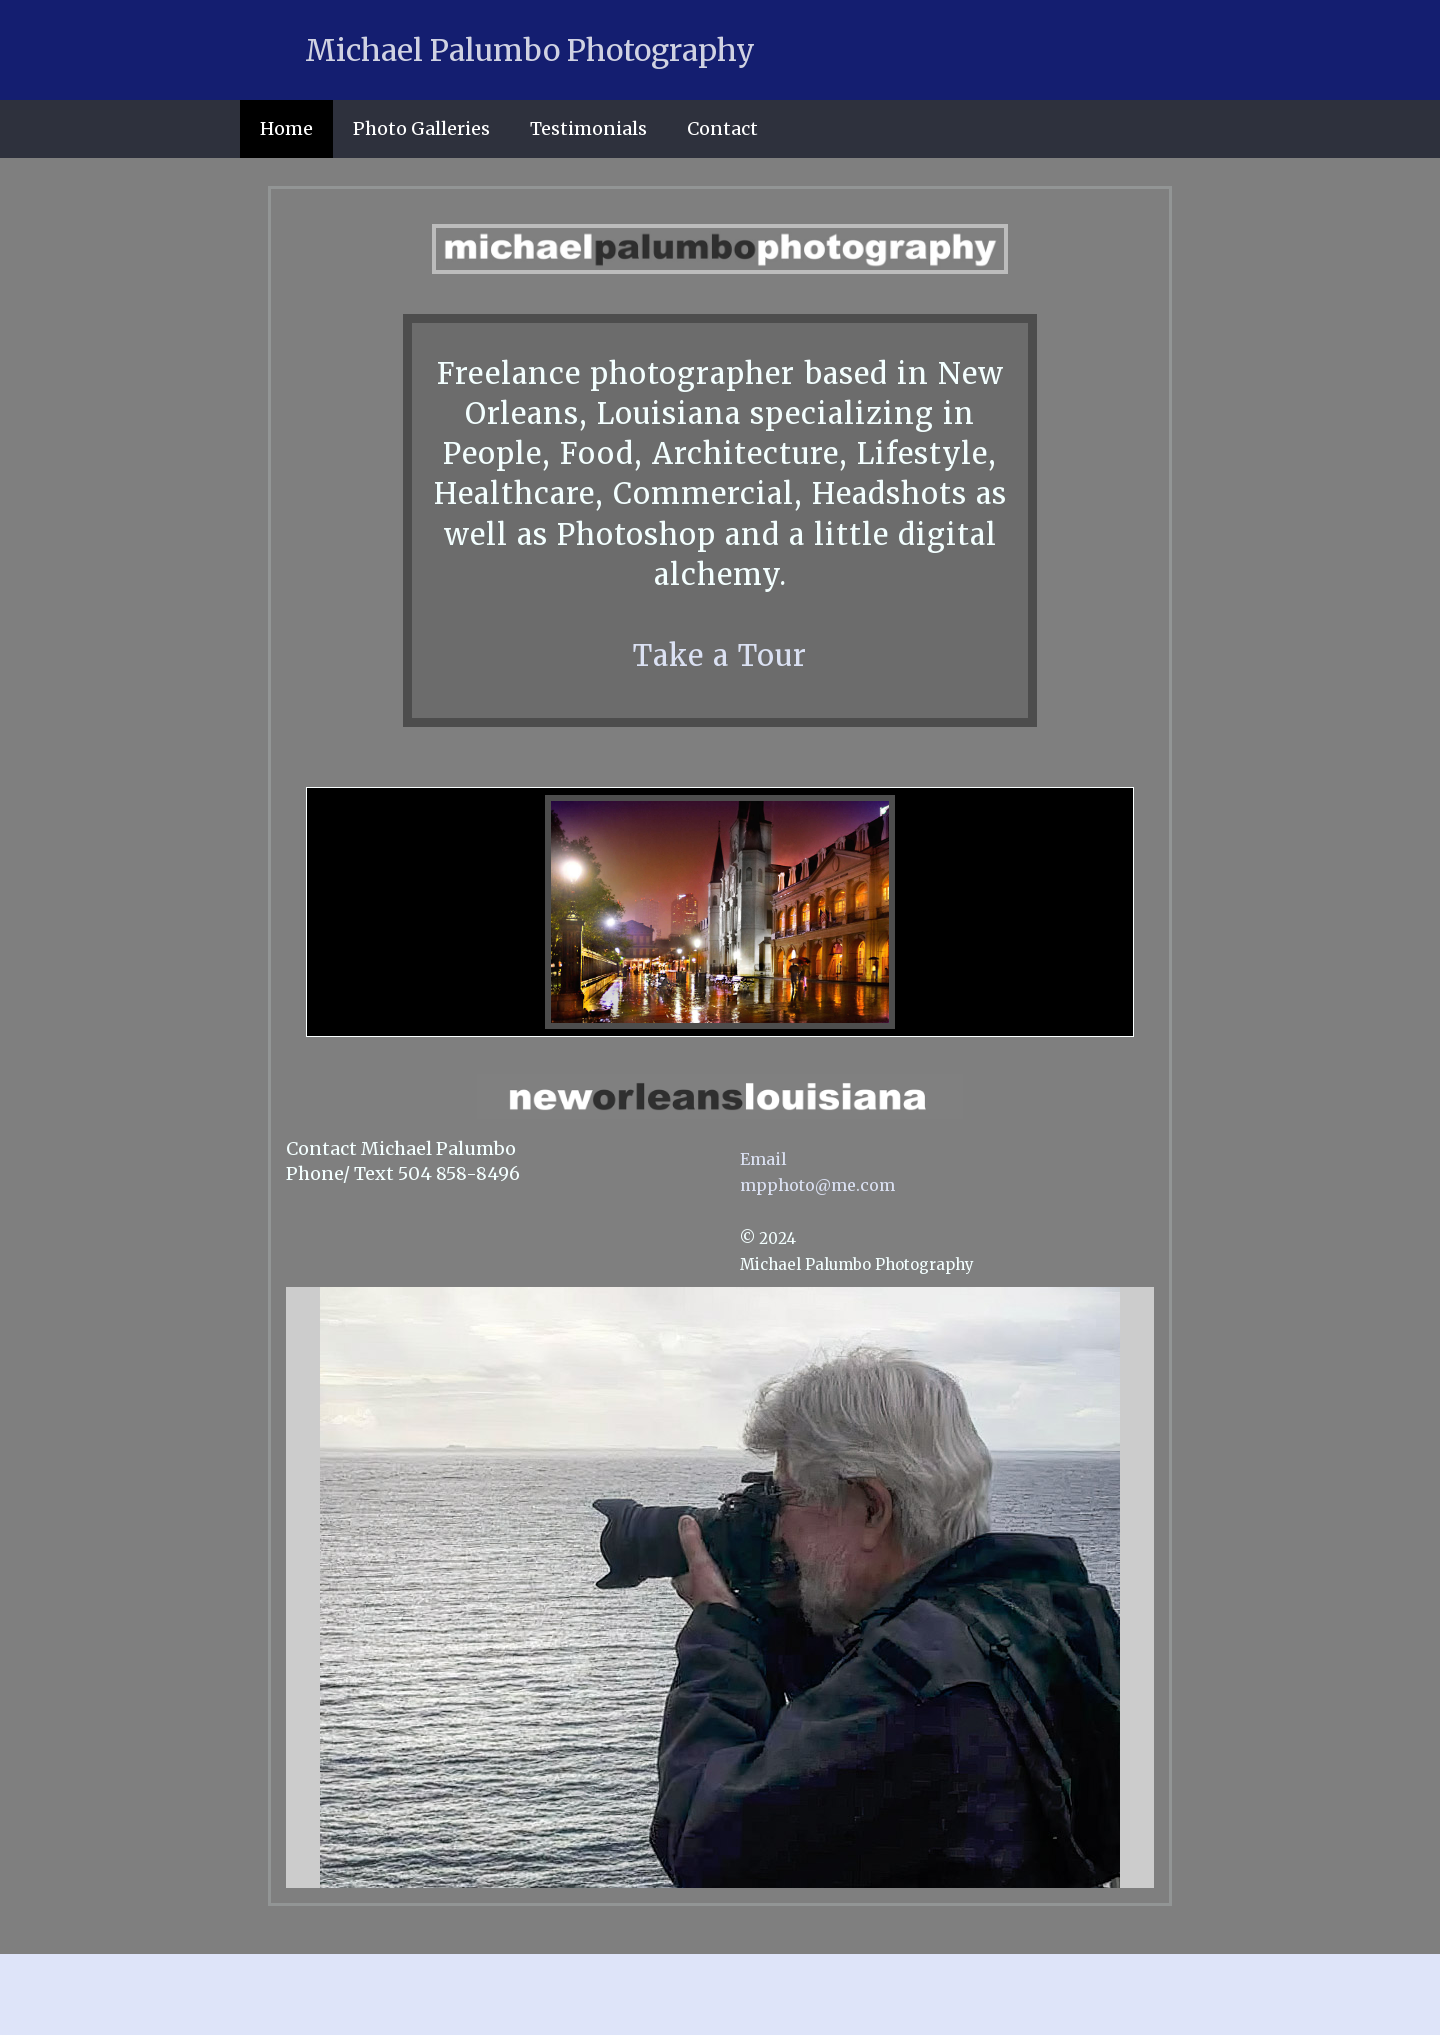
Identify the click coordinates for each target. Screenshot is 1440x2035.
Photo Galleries (421, 128)
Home (286, 128)
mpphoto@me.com (817, 1185)
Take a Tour (720, 656)
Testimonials (588, 128)
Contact (722, 128)
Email (763, 1159)
